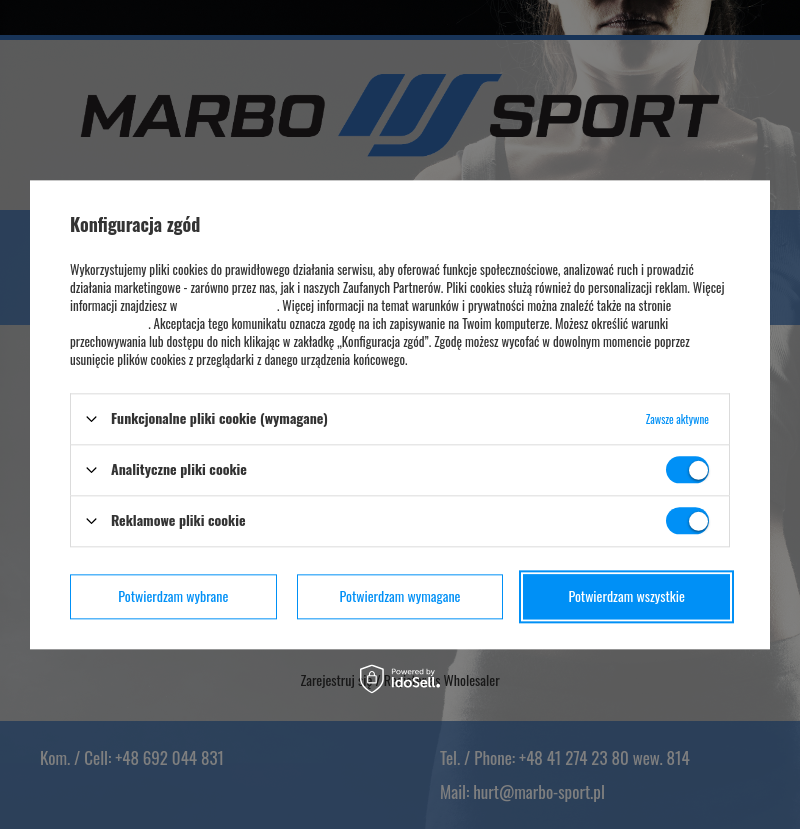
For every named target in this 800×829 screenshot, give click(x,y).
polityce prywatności (228, 305)
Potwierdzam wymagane (400, 595)
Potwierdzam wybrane (173, 595)
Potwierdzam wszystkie (626, 595)
